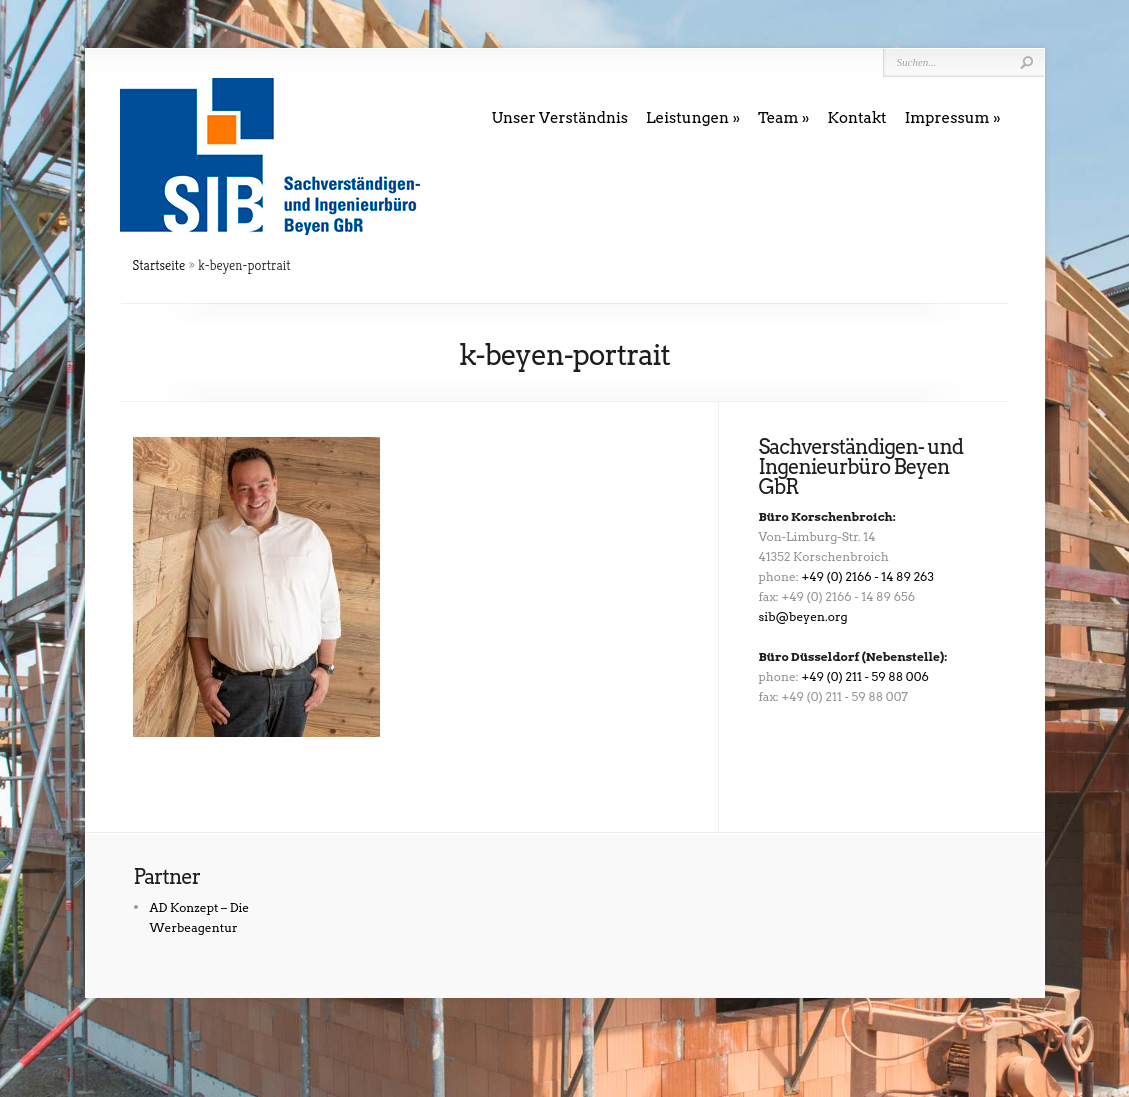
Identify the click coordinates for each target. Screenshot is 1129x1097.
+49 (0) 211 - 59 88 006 (865, 676)
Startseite (159, 265)
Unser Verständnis (560, 118)
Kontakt (856, 118)
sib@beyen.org (803, 616)
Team (778, 118)
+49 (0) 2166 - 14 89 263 (868, 576)
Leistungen (687, 118)
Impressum (947, 118)
